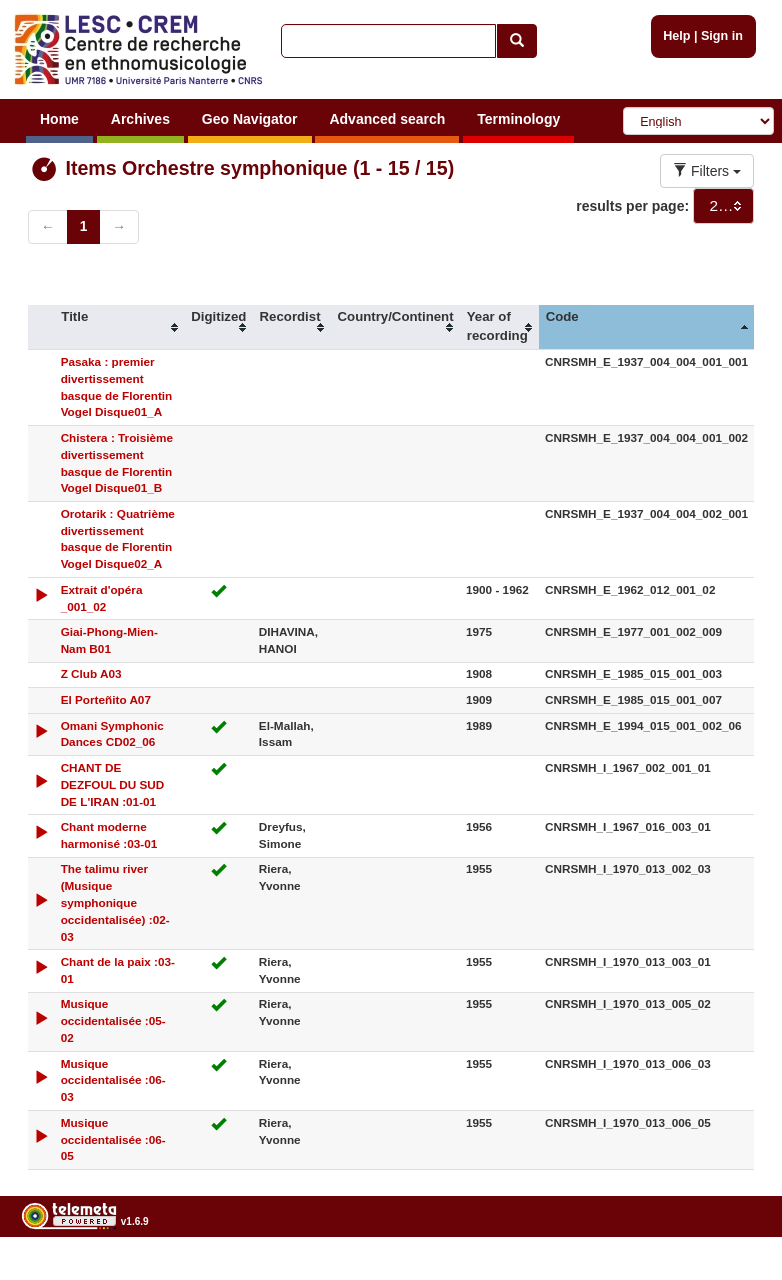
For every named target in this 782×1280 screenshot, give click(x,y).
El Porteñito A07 (106, 699)
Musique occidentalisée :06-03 (113, 1080)
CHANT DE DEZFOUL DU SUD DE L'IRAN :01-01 (113, 784)
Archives (140, 119)
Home (59, 119)
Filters (707, 171)
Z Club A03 (91, 673)
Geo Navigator (250, 119)
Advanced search (387, 119)
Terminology (518, 119)
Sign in (722, 36)
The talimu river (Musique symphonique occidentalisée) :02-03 (115, 902)
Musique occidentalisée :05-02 (113, 1020)
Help (676, 36)
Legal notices (732, 1272)
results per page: (632, 206)
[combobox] (723, 206)
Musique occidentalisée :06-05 (113, 1139)
